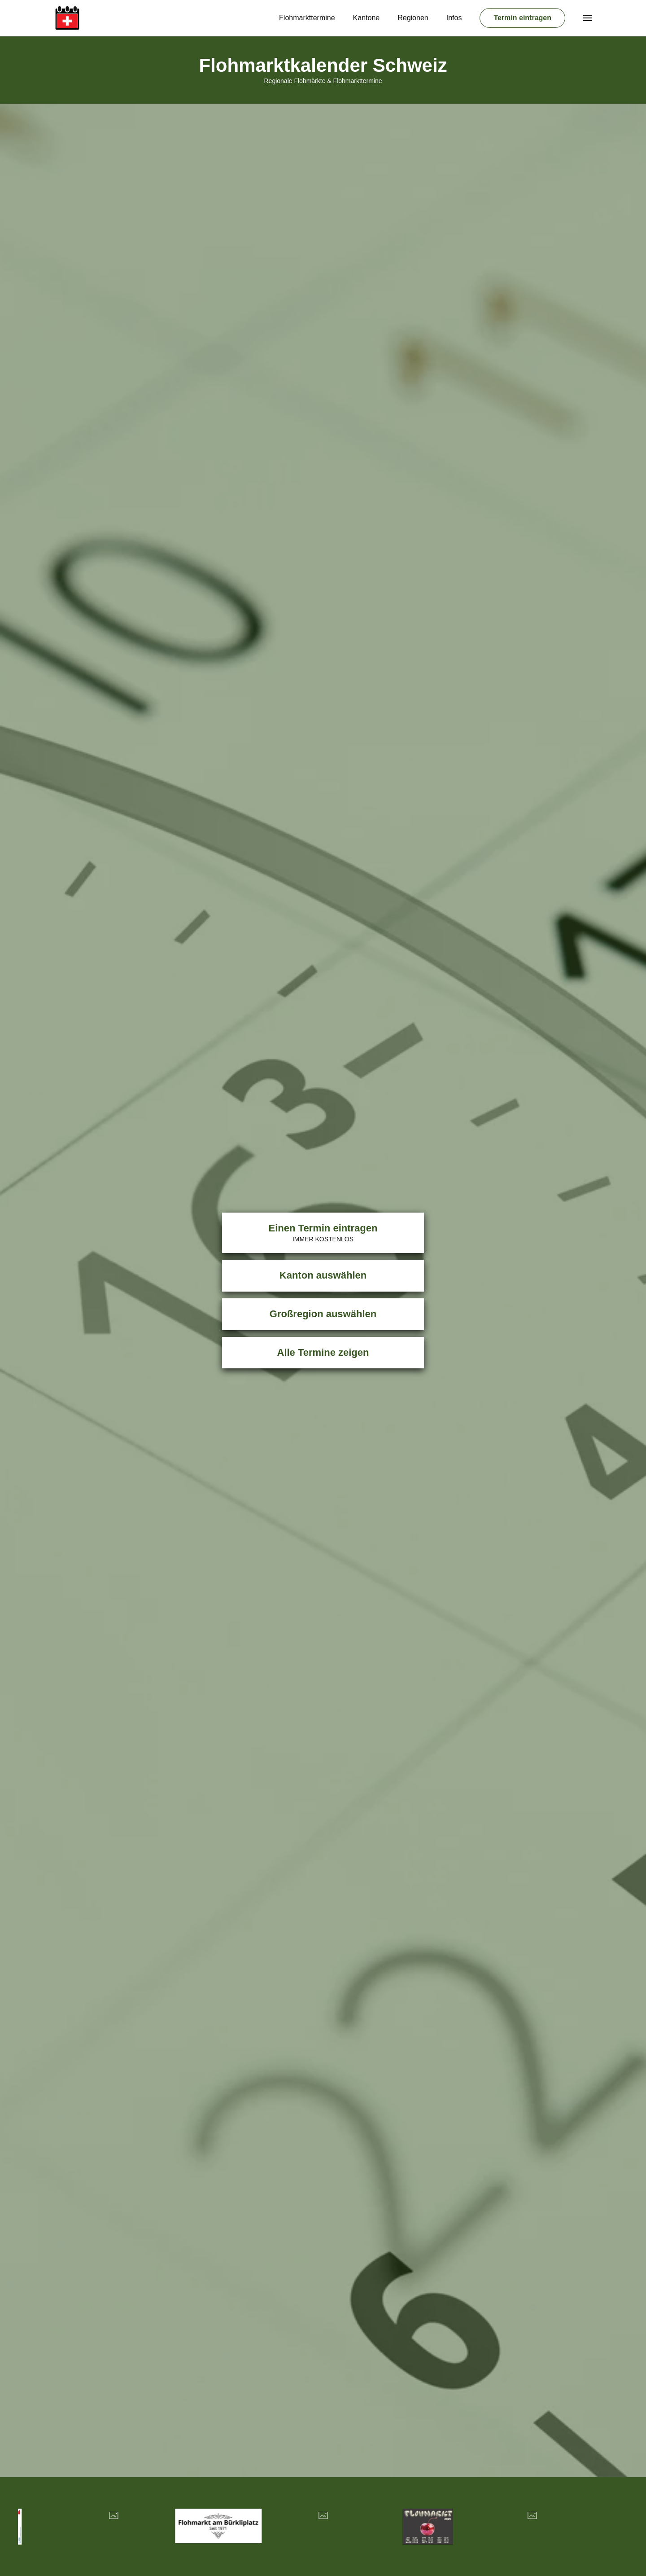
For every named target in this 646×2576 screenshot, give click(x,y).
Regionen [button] (412, 18)
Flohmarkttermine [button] (307, 18)
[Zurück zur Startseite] (67, 18)
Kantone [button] (366, 18)
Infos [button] (454, 18)
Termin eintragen (522, 18)
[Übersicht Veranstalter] (113, 2527)
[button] (587, 18)
